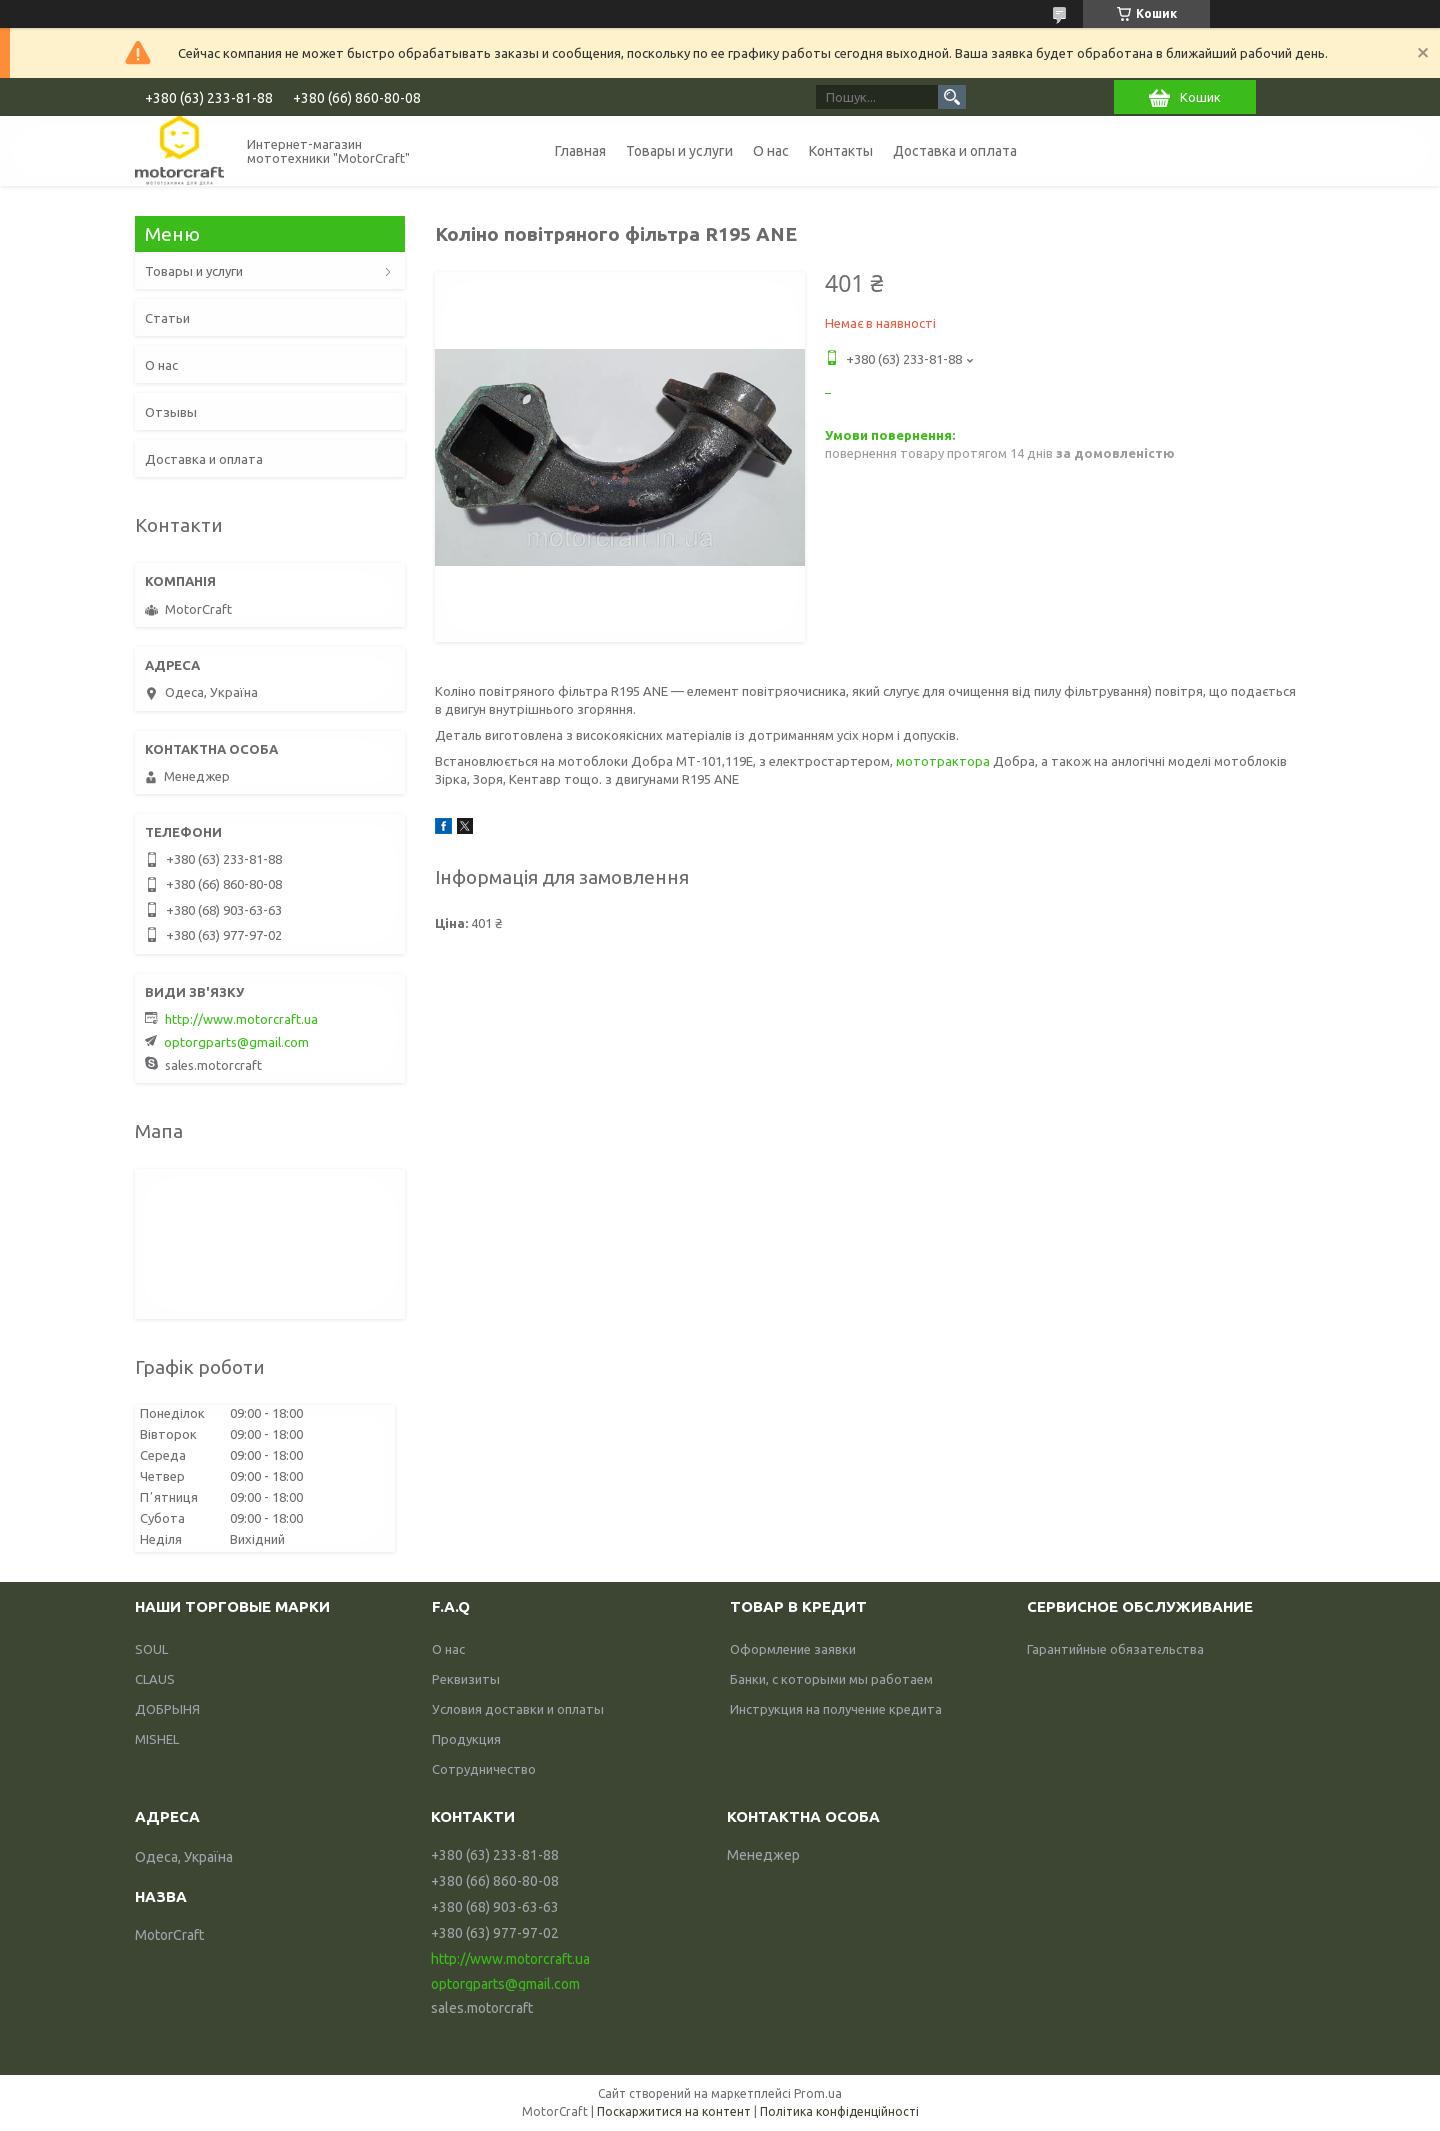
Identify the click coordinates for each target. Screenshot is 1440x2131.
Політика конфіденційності (839, 2111)
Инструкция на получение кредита (836, 1709)
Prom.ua (818, 2093)
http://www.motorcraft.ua (241, 1019)
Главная (580, 151)
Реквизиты (466, 1679)
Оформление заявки (793, 1649)
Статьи (167, 318)
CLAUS (155, 1679)
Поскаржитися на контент (674, 2111)
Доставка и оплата (955, 151)
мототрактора (943, 761)
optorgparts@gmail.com (236, 1042)
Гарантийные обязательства (1115, 1649)
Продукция (466, 1739)
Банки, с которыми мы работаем (831, 1679)
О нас (771, 151)
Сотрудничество (484, 1769)
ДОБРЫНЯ (167, 1709)
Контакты (841, 151)
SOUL (151, 1649)
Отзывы (171, 412)
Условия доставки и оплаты (518, 1709)
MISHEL (157, 1739)
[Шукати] (952, 97)
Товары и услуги (679, 151)
